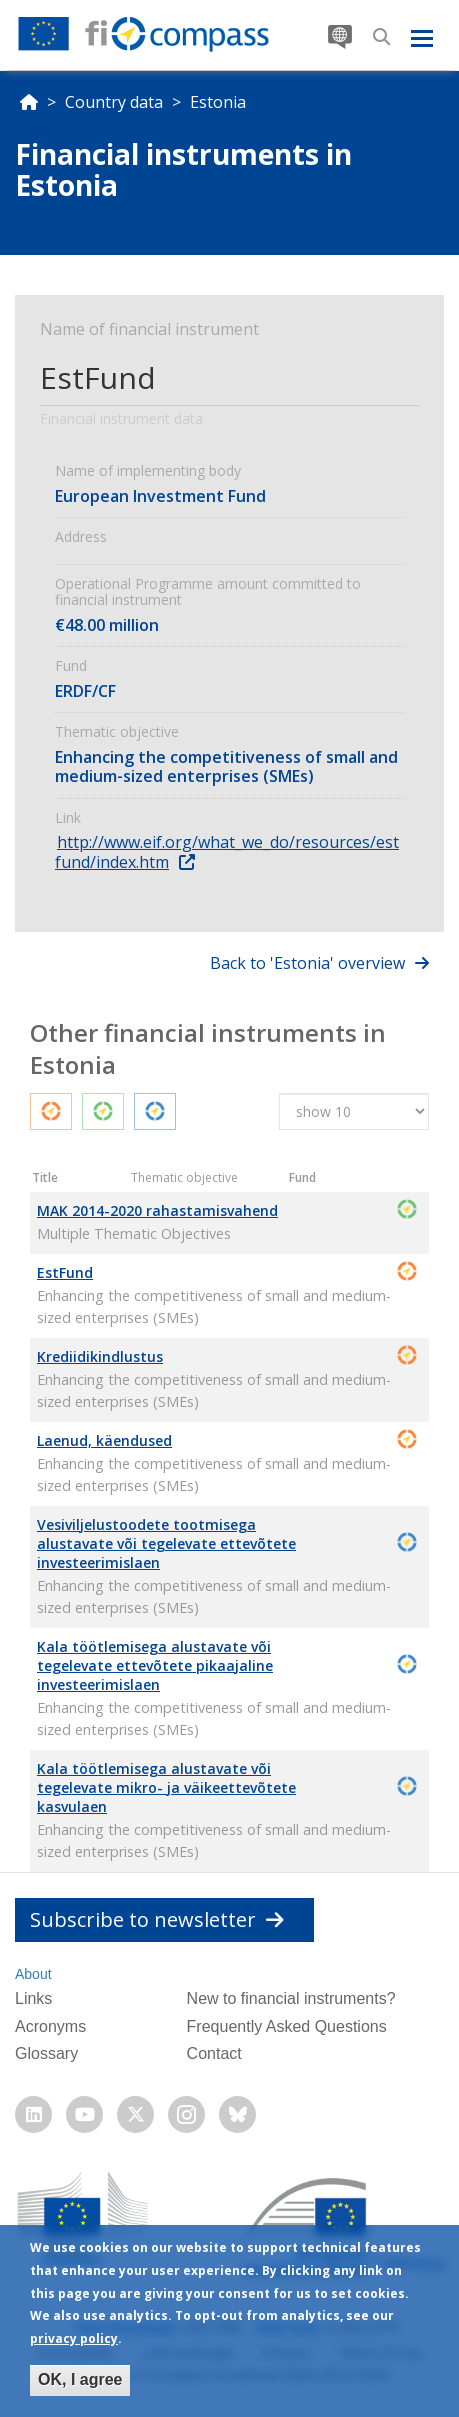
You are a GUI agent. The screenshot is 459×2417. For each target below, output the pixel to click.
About (33, 1974)
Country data (114, 102)
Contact (214, 2053)
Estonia (218, 102)
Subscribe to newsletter (157, 1919)
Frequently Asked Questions (287, 2026)
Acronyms (50, 2026)
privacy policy (74, 2338)
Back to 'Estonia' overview (307, 963)
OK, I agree (80, 2379)
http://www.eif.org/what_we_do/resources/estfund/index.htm (227, 851)
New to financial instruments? (291, 1998)
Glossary (46, 2053)
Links (33, 1998)
